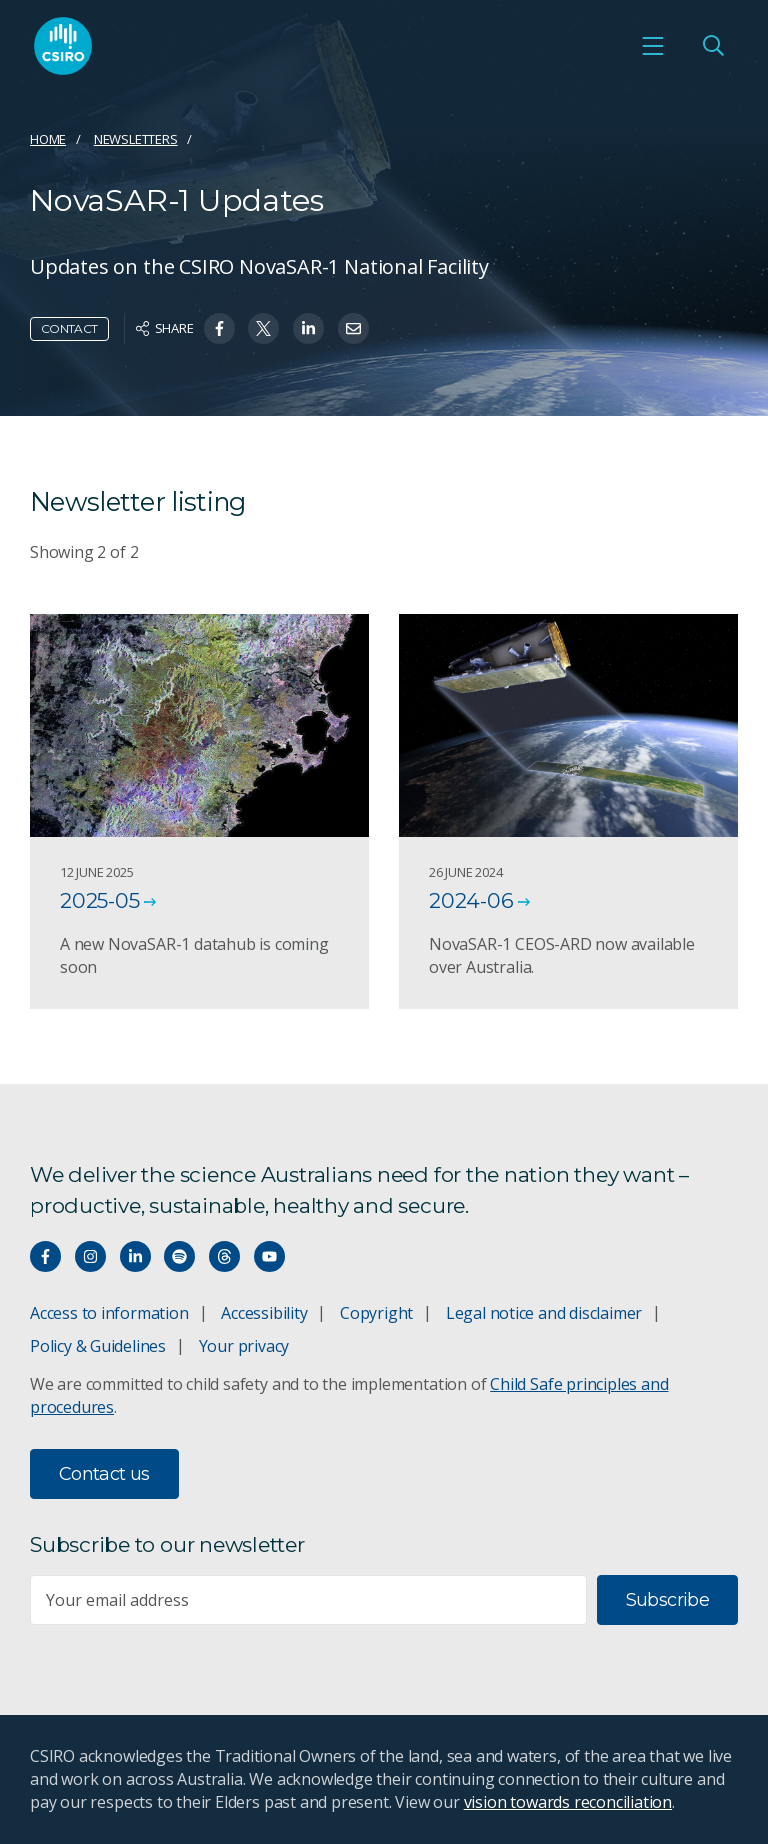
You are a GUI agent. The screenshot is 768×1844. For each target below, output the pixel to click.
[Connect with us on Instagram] (90, 1256)
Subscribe (667, 1600)
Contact (69, 328)
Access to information (109, 1313)
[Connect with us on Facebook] (45, 1256)
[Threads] (224, 1256)
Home (48, 139)
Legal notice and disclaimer (544, 1313)
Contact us (104, 1474)
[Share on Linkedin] (308, 328)
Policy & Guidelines (98, 1346)
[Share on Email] (353, 328)
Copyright (376, 1313)
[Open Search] (713, 46)
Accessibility (264, 1313)
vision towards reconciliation (568, 1802)
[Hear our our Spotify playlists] (179, 1256)
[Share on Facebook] (219, 328)
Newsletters (136, 139)
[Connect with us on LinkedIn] (135, 1256)
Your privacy (244, 1346)
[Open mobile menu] (653, 46)
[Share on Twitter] (263, 328)
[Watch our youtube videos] (269, 1256)
